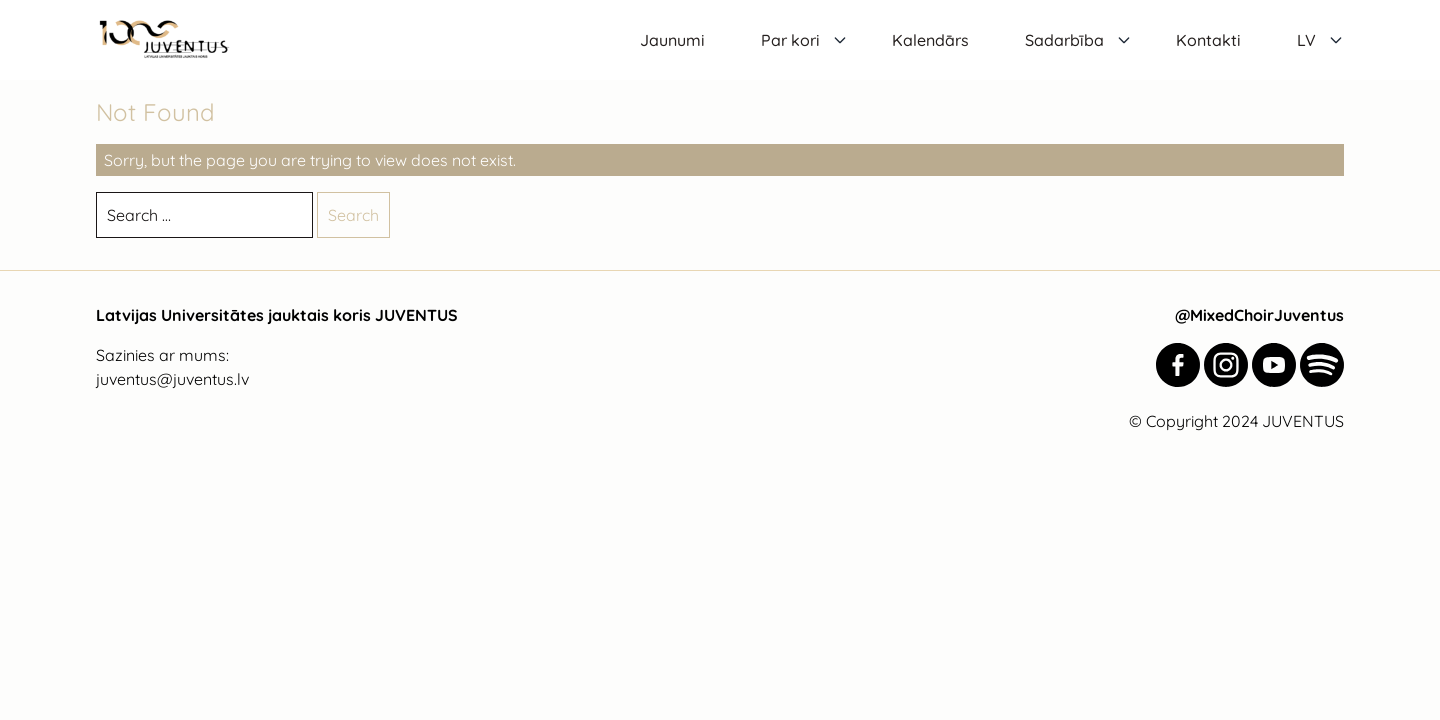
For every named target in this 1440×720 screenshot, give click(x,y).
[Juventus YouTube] (1274, 365)
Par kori (790, 40)
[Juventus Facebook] (1178, 365)
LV (1306, 40)
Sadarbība (1064, 40)
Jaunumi (672, 40)
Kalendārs (930, 40)
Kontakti (1208, 40)
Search (353, 215)
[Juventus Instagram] (1226, 365)
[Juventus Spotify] (1322, 365)
